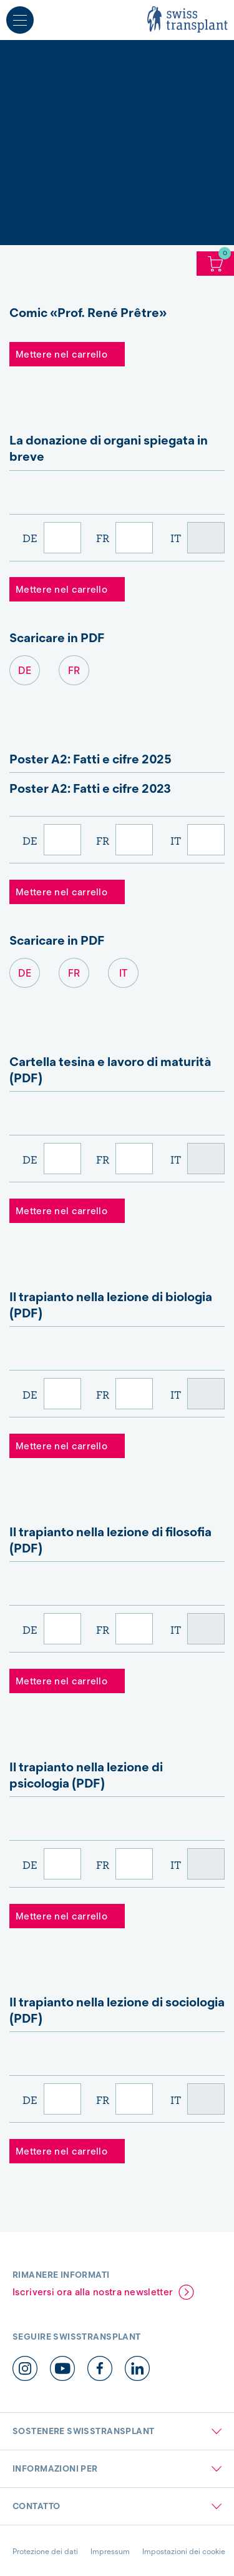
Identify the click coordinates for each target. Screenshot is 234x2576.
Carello (215, 263)
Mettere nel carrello (61, 354)
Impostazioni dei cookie (183, 2551)
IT (175, 538)
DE (29, 538)
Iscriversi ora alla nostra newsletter (92, 2292)
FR (102, 538)
